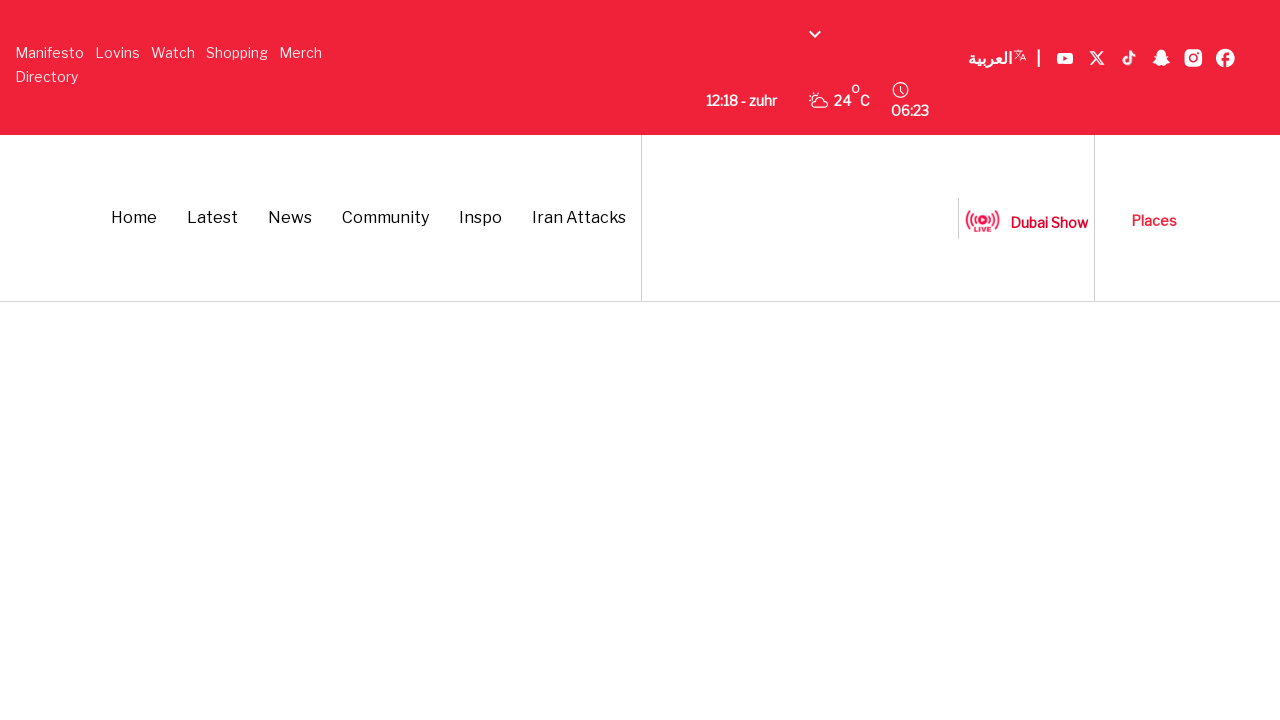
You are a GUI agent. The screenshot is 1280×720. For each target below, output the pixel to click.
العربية (1004, 59)
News (290, 217)
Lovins (117, 52)
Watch (173, 52)
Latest (212, 217)
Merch (300, 52)
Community (385, 217)
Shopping (237, 52)
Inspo (480, 217)
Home (134, 217)
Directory (46, 76)
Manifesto (49, 52)
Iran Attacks (579, 217)
